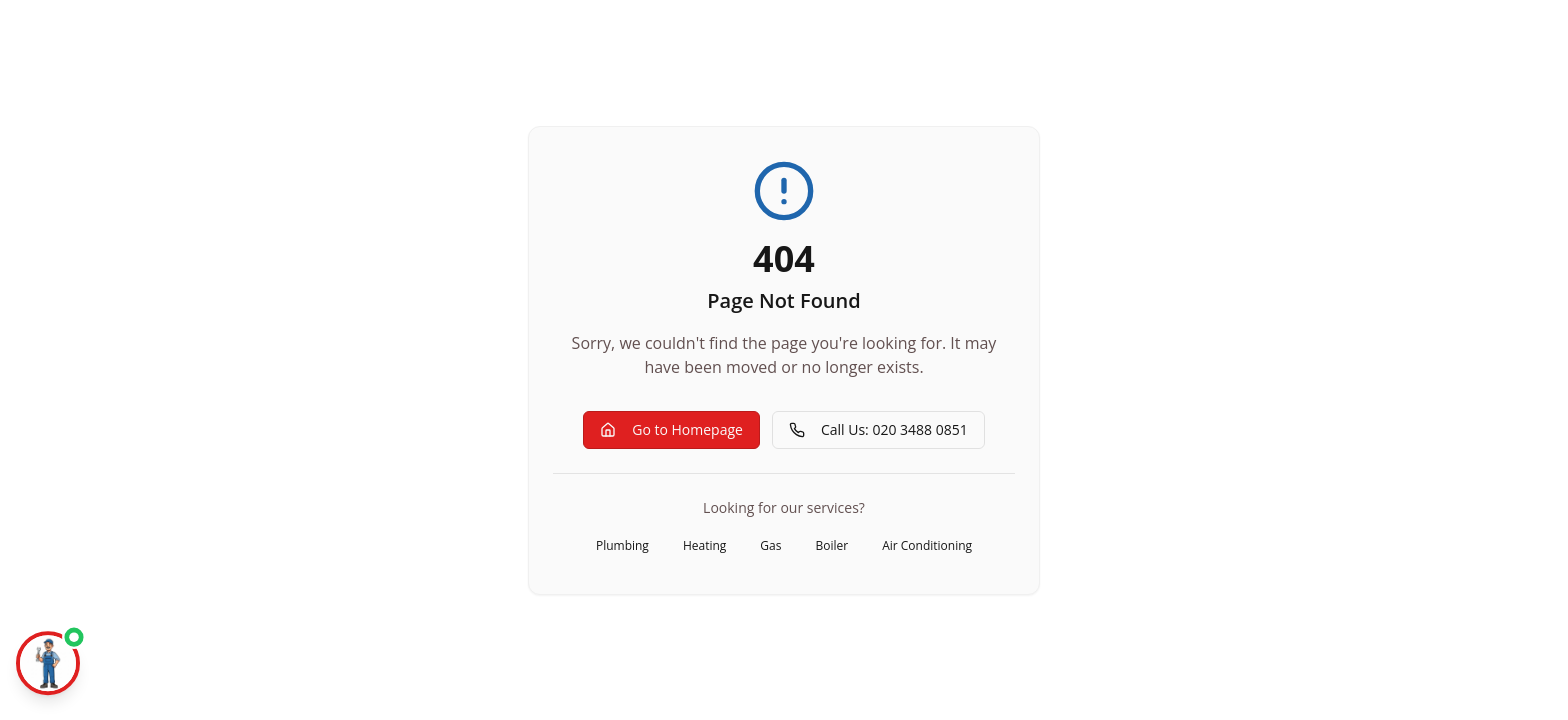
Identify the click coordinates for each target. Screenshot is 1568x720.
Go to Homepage (671, 429)
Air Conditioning (927, 545)
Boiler (831, 545)
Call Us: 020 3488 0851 (878, 429)
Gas (770, 545)
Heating (704, 545)
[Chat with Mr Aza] (48, 666)
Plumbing (622, 545)
